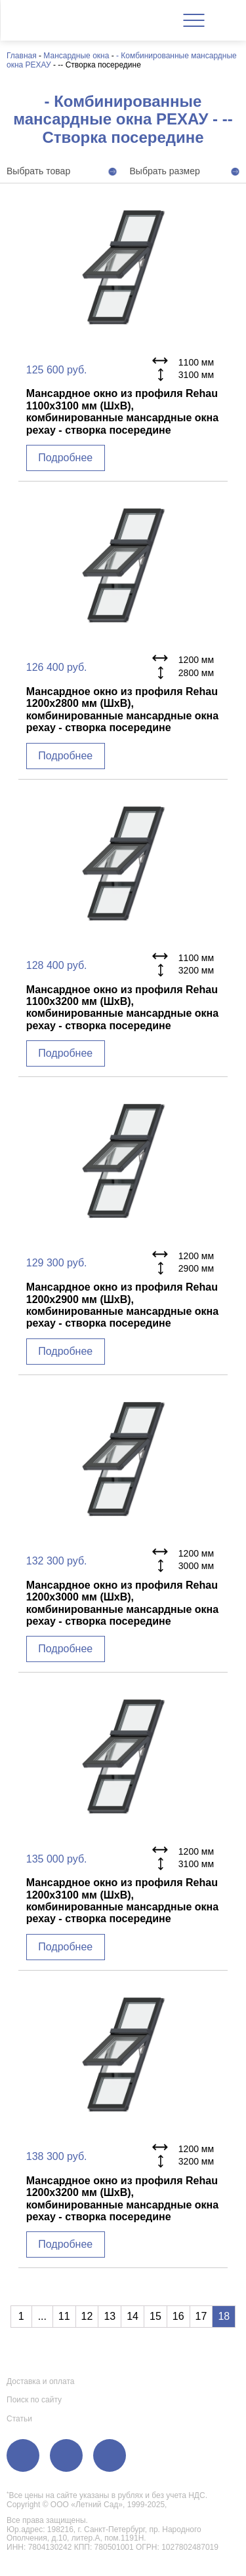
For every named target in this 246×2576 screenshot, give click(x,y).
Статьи (19, 2418)
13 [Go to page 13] (109, 2316)
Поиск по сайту (34, 2399)
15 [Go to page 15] (155, 2316)
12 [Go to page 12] (87, 2316)
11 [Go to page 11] (64, 2316)
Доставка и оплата (41, 2381)
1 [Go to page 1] (21, 2316)
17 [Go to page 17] (201, 2316)
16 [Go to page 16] (178, 2316)
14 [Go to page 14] (132, 2316)
